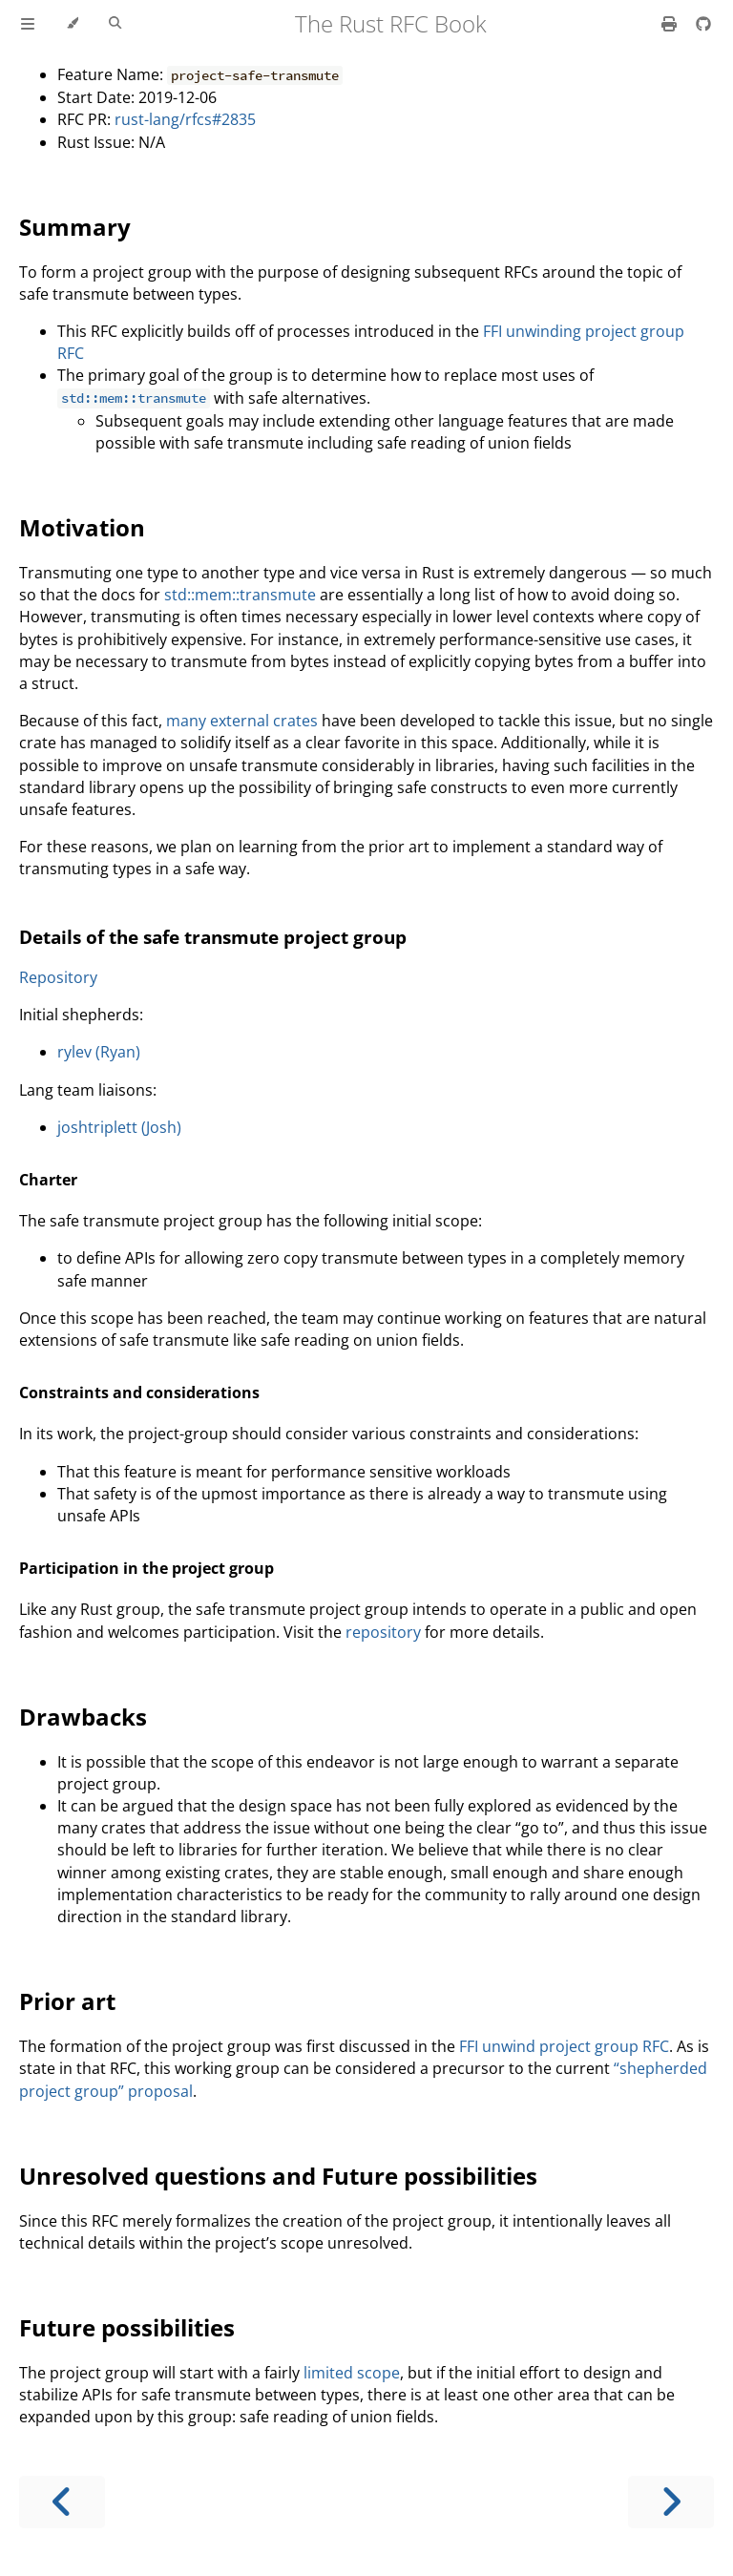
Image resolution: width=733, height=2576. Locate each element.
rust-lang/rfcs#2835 (185, 119)
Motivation (82, 527)
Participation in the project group (146, 1568)
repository (383, 1632)
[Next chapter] (671, 2502)
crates (295, 720)
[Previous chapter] (62, 2502)
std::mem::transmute (240, 594)
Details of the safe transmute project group (213, 937)
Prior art (67, 2001)
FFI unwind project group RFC (564, 2046)
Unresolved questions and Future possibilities (278, 2175)
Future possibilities (127, 2327)
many (186, 720)
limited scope (352, 2372)
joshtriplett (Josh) (119, 1127)
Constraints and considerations (139, 1392)
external (239, 720)
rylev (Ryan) (98, 1051)
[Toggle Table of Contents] (28, 24)
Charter (48, 1179)
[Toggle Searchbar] (115, 24)
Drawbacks (83, 1716)
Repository (58, 977)
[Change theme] (72, 24)
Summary (75, 226)
